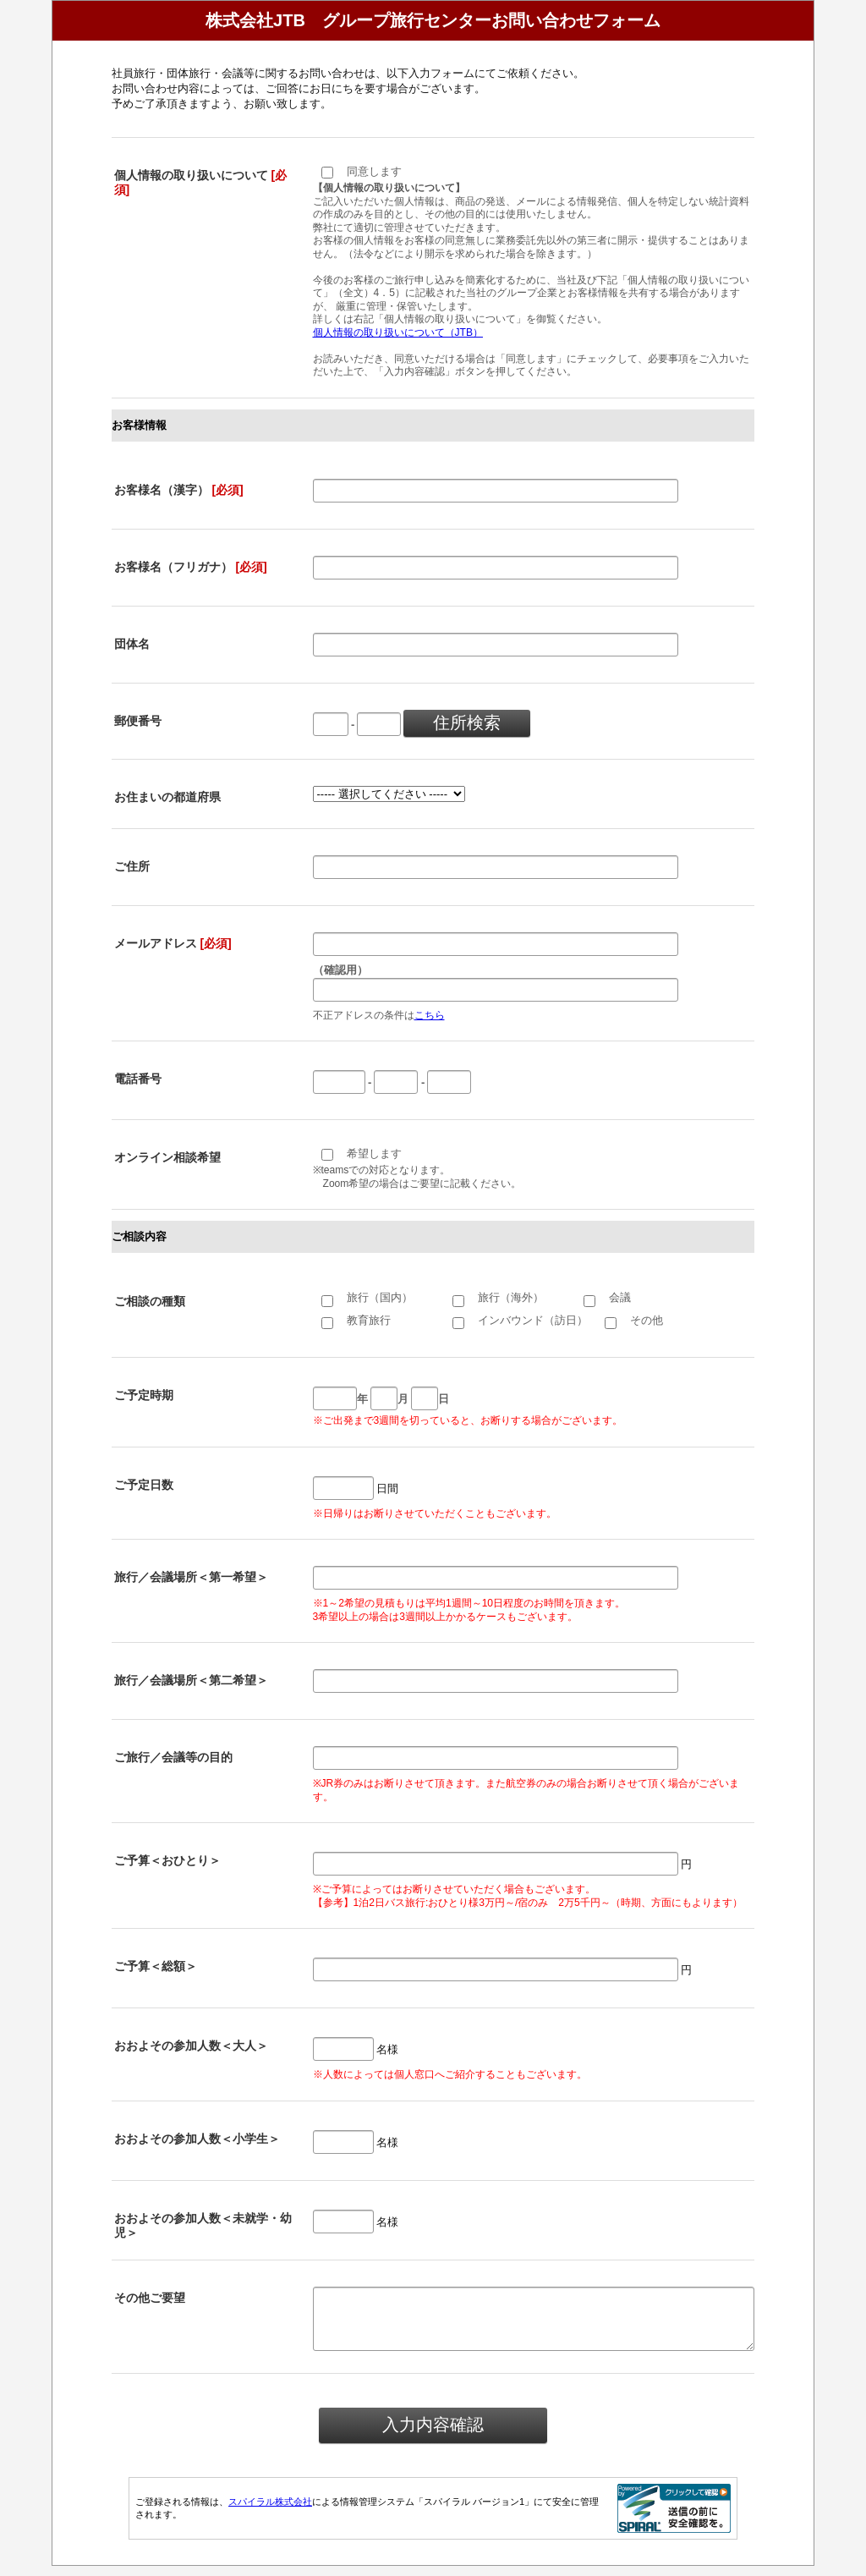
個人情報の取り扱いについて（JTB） (398, 332)
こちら (429, 1015)
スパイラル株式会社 (270, 2512)
